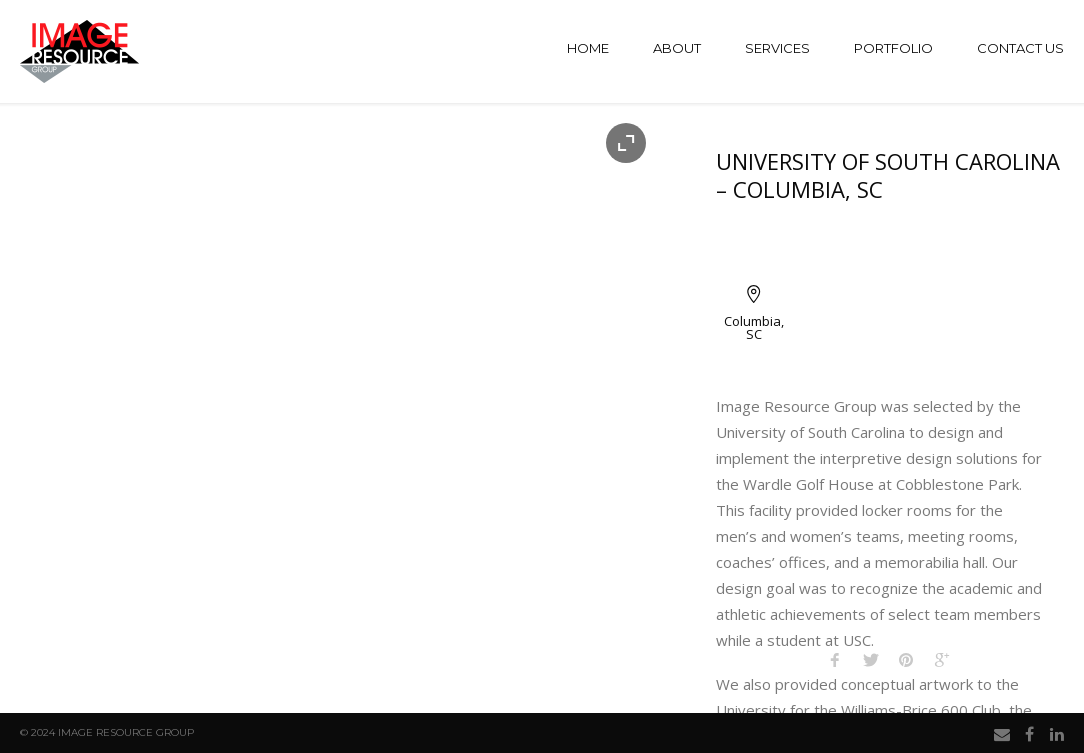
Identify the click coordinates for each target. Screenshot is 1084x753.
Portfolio (893, 48)
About (677, 48)
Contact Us (1020, 48)
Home (588, 48)
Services (777, 48)
